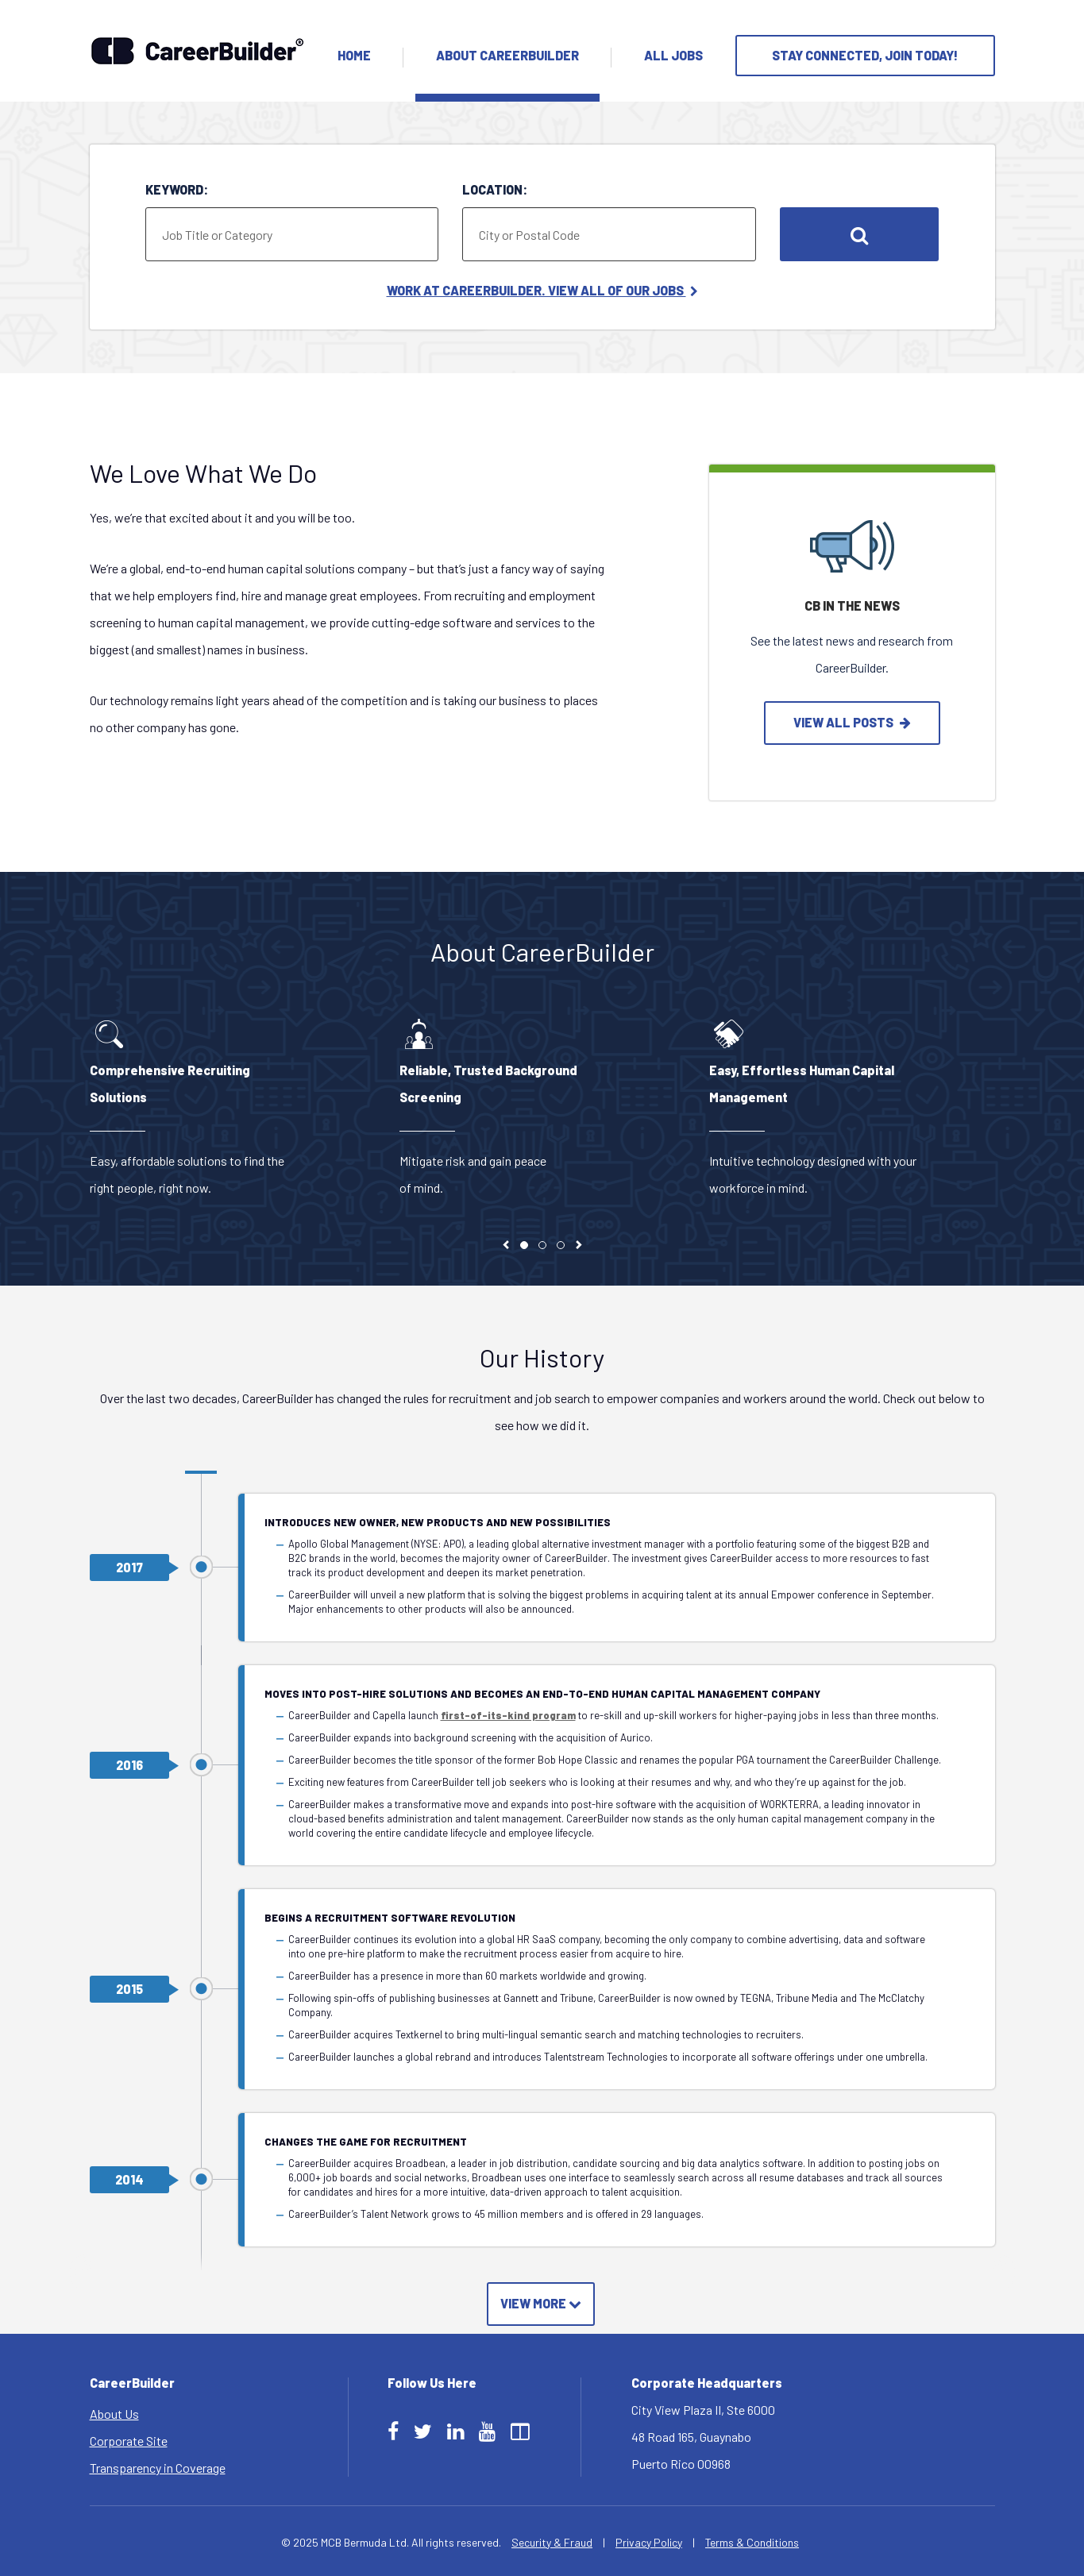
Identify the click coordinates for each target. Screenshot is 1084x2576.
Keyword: (176, 189)
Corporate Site (129, 2440)
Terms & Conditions (752, 2542)
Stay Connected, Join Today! (865, 55)
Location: (494, 189)
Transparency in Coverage (158, 2467)
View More (540, 2303)
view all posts (852, 722)
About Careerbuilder (507, 55)
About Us (114, 2413)
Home (354, 55)
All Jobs (673, 55)
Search (859, 234)
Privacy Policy (648, 2542)
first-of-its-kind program (508, 1715)
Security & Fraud (551, 2542)
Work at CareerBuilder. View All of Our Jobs (542, 290)
